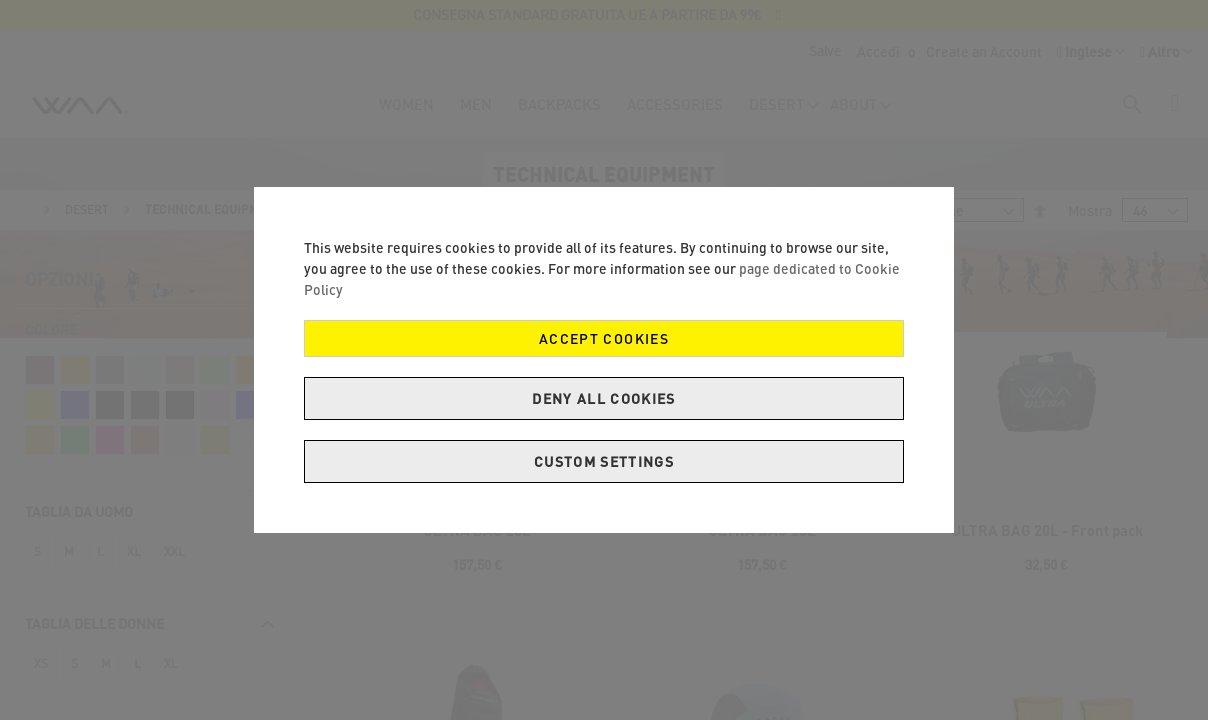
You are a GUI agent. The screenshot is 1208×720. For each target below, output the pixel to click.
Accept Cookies (604, 338)
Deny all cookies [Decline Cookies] (604, 398)
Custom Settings (604, 461)
